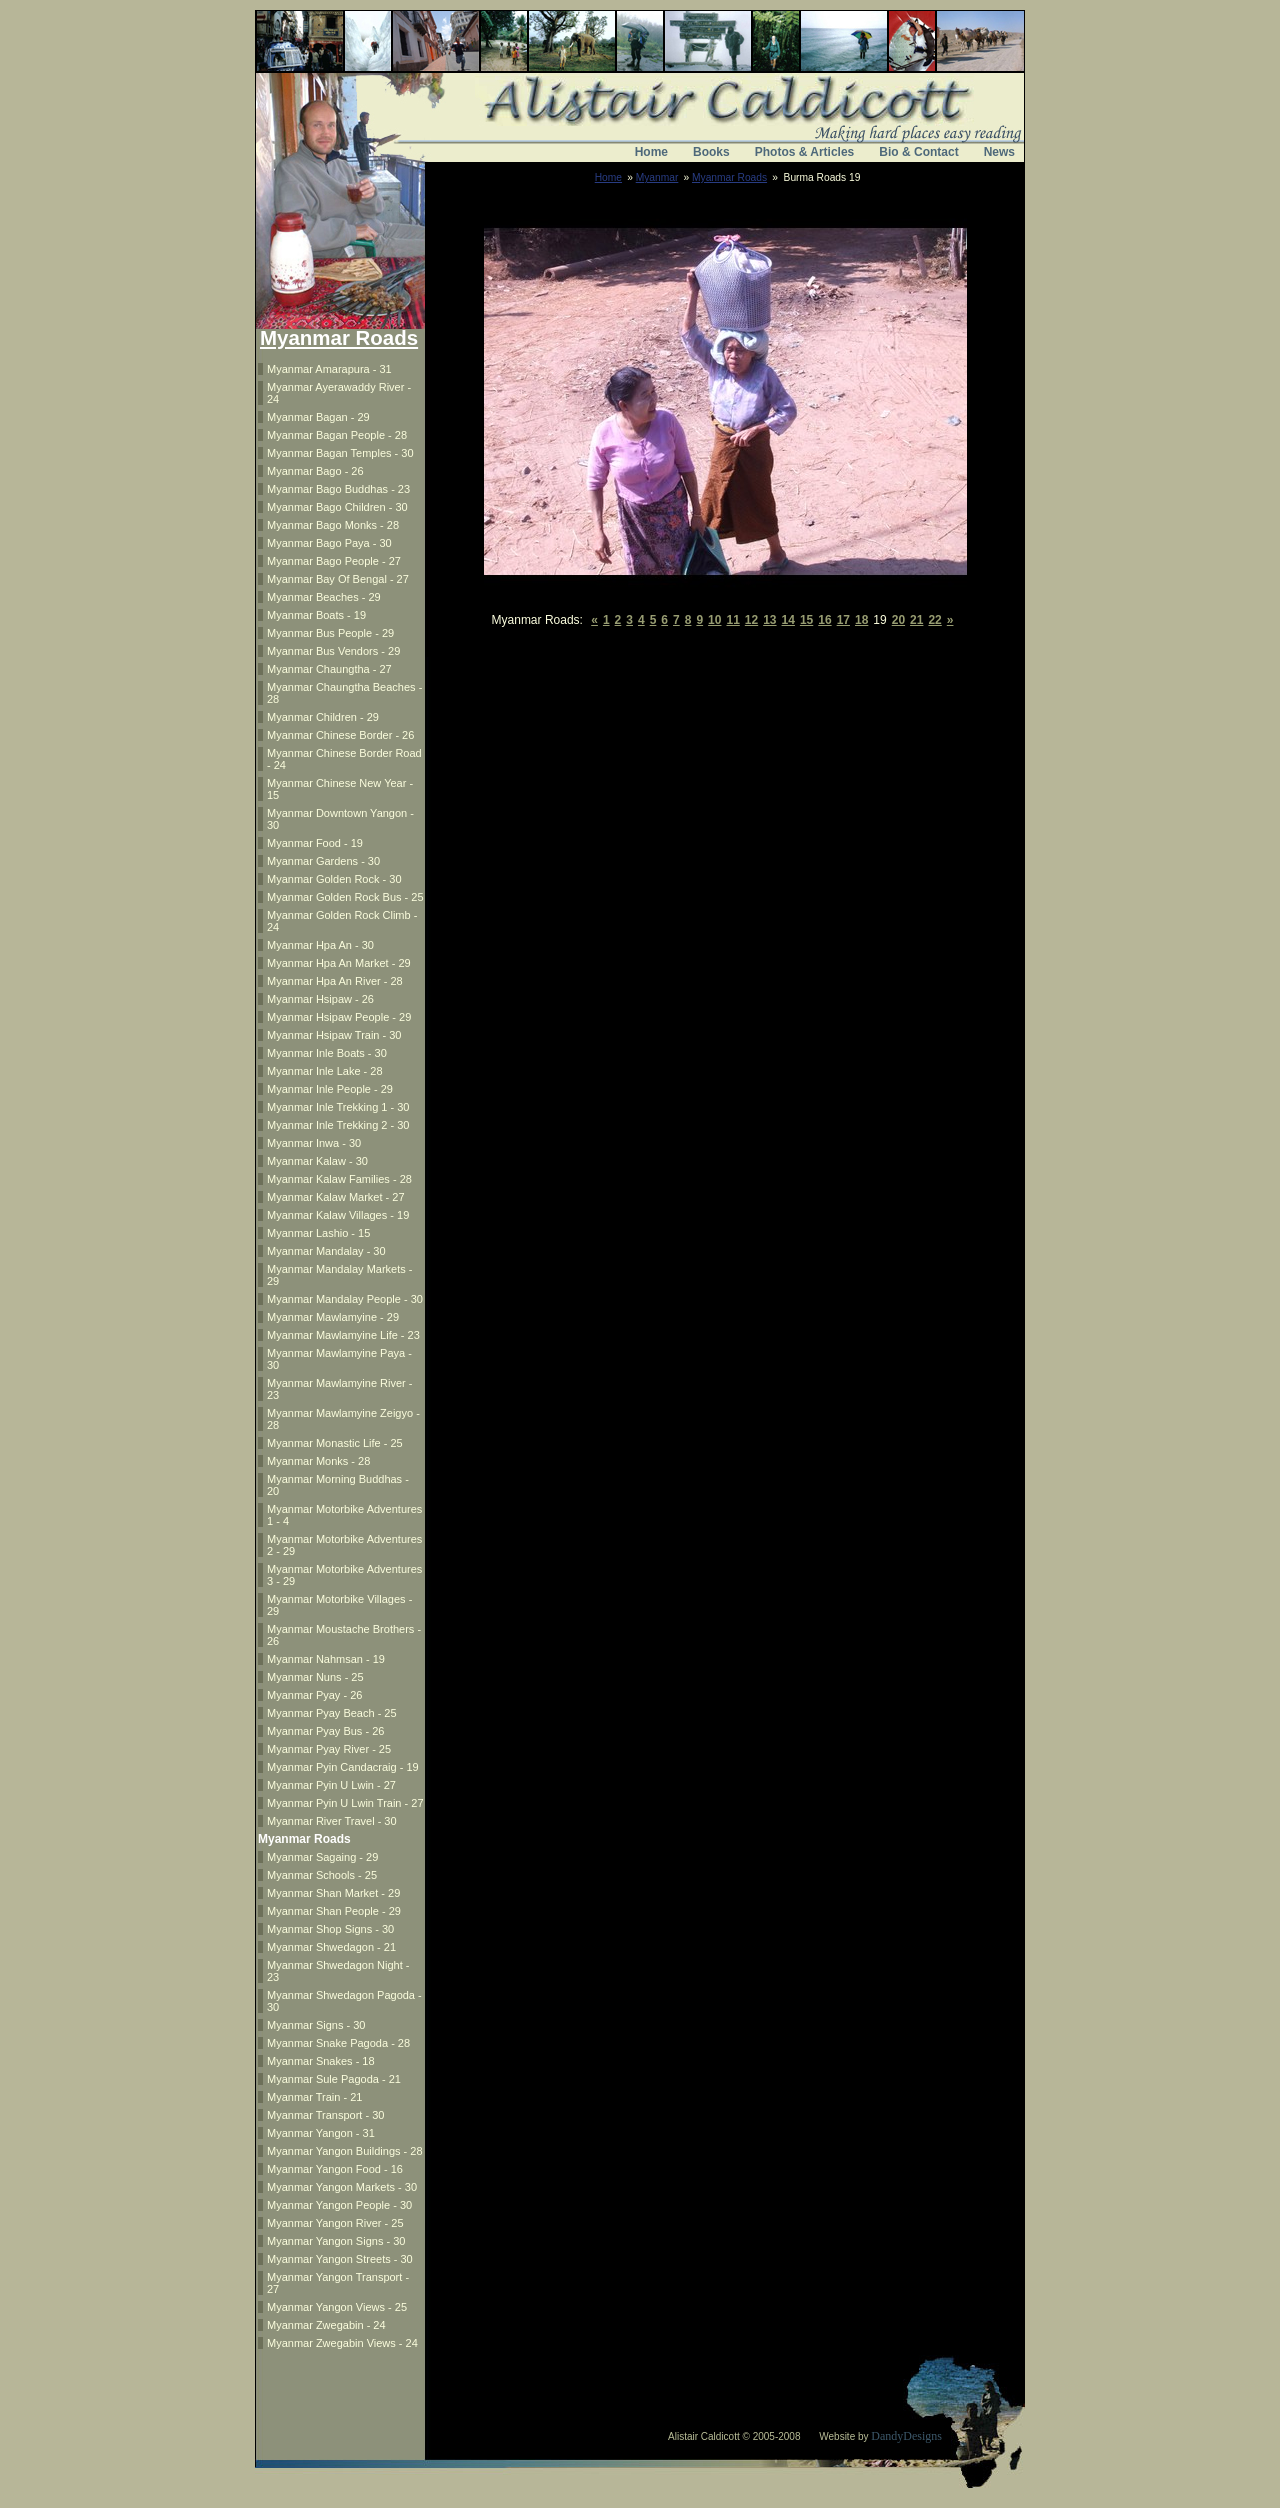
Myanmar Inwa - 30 (314, 1143)
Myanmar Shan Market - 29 (333, 1893)
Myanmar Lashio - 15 (318, 1233)
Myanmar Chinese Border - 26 (340, 735)
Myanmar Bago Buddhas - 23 (338, 489)
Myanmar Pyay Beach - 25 (332, 1713)
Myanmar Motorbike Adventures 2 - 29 (344, 1545)
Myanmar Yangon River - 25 (335, 2223)
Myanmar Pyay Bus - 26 (325, 1731)
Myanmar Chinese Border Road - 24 (344, 759)
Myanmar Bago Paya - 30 (329, 543)
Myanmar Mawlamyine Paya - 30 (339, 1359)
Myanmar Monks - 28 (318, 1461)
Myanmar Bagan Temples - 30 (340, 453)
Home (651, 152)
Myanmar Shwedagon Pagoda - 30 (344, 2001)
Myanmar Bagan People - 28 (337, 435)
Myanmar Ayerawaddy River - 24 (339, 393)
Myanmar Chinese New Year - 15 (340, 789)
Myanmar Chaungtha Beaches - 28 (344, 693)
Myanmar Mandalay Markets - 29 (340, 1275)
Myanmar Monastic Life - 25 (335, 1443)
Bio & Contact (918, 152)
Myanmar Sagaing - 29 (322, 1857)
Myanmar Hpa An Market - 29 (339, 963)
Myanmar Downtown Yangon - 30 (340, 819)
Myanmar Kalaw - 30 (317, 1161)
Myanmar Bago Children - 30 (337, 507)
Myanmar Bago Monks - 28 (333, 525)
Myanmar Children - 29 (323, 717)
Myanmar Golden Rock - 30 (334, 879)
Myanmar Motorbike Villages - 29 (339, 1605)
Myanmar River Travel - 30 (332, 1821)
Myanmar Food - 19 (315, 843)
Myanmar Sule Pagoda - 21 (334, 2079)
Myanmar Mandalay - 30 (326, 1251)
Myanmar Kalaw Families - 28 (339, 1179)
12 (751, 620)
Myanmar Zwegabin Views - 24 (342, 2343)
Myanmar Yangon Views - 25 (337, 2307)
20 (898, 620)
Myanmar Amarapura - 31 (329, 369)
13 (769, 620)
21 (916, 620)
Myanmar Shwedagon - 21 (331, 1947)
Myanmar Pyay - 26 (314, 1695)
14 (788, 620)
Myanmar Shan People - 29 (334, 1911)
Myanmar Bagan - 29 (318, 417)
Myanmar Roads (729, 177)
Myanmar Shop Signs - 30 (330, 1929)
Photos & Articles (805, 152)
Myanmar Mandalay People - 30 (345, 1299)
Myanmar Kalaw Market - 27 (336, 1197)
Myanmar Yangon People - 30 (339, 2205)
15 (806, 620)
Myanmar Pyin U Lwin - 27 (331, 1785)
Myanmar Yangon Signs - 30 (336, 2241)
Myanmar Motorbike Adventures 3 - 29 (344, 1575)
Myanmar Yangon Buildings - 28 (345, 2151)
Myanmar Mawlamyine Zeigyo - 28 (343, 1419)
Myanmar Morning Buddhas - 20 (338, 1485)
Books (711, 152)
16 (824, 620)
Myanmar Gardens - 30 (323, 861)
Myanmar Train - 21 (314, 2097)
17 (843, 620)
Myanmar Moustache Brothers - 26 (344, 1635)
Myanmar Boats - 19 (316, 615)
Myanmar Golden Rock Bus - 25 (345, 897)
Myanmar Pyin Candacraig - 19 (343, 1767)
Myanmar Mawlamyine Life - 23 (343, 1335)
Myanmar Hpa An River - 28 (335, 981)
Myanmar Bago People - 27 (334, 561)
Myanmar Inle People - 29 (330, 1089)
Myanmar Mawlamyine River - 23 (339, 1389)
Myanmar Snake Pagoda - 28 (338, 2043)
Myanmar (657, 177)
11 (732, 620)
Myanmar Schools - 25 (322, 1875)
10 (714, 620)
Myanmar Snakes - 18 (321, 2061)
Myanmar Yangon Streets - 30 (340, 2259)
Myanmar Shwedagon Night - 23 (338, 1971)
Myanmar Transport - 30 (325, 2115)
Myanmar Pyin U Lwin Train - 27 (345, 1803)
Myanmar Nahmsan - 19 (326, 1659)
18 (861, 620)
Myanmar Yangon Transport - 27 (338, 2283)
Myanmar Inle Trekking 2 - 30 (338, 1125)
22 (934, 620)
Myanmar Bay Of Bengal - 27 (338, 579)
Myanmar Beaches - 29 (324, 597)
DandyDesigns (906, 2436)
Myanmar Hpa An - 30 (320, 945)
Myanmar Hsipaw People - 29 (339, 1017)
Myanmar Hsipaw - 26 (320, 999)
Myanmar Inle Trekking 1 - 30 (338, 1107)
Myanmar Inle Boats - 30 (327, 1053)
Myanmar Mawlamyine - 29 (333, 1317)
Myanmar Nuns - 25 (315, 1677)
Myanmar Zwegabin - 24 (326, 2325)
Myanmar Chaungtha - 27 (329, 669)
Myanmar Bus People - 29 (330, 633)
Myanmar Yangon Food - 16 (335, 2169)
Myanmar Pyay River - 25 (329, 1749)
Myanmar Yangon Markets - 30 (342, 2187)
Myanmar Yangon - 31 (321, 2133)
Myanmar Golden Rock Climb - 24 (342, 921)
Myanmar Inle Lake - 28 (325, 1071)
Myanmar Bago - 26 (315, 471)
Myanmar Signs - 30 (316, 2025)
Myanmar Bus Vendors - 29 (333, 651)
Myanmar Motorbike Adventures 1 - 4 (344, 1515)
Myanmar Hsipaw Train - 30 (334, 1035)
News (999, 152)
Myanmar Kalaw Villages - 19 (338, 1215)
